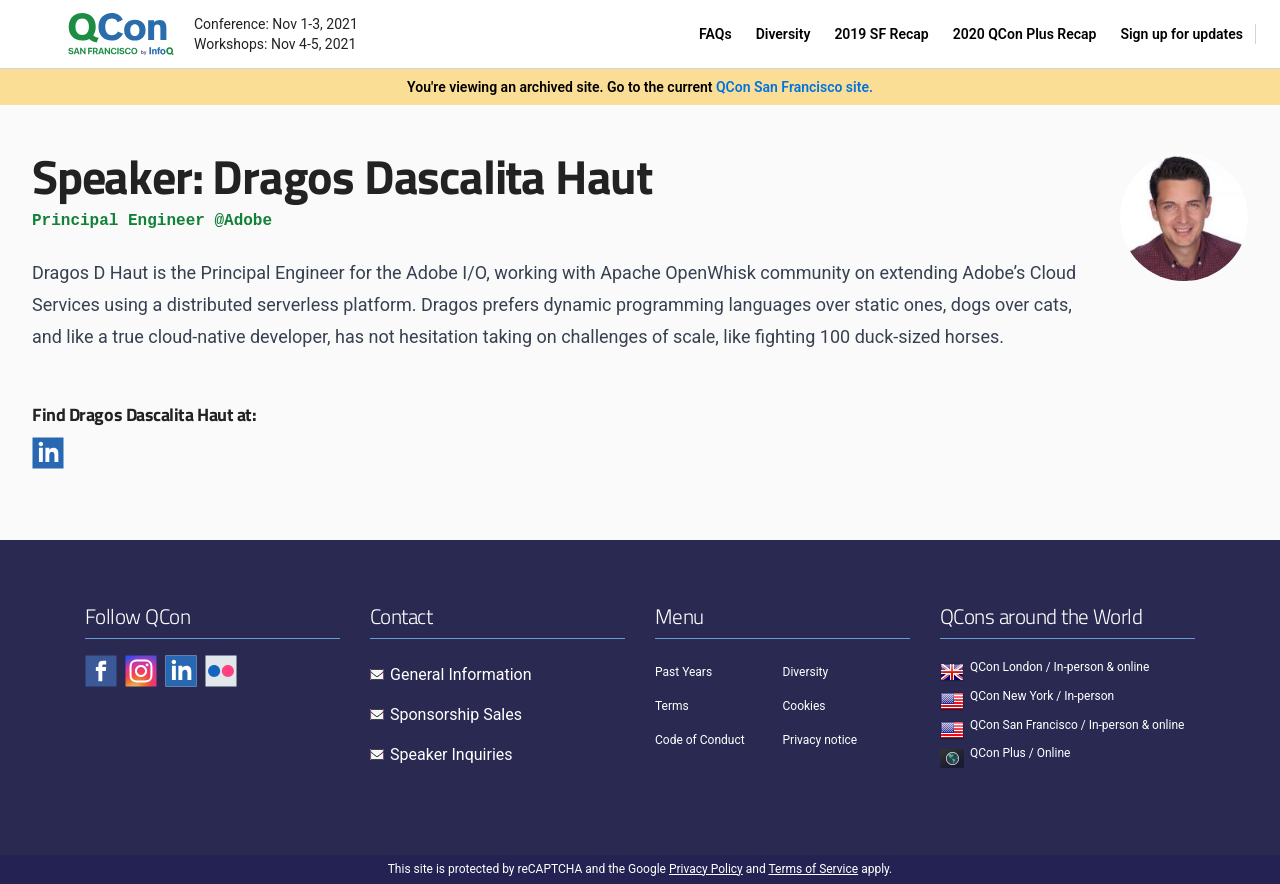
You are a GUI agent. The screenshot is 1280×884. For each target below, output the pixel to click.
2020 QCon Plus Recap (1025, 34)
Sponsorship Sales (456, 714)
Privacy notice (820, 740)
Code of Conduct (700, 740)
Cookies (804, 706)
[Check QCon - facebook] (101, 671)
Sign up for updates (1181, 34)
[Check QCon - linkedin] (181, 671)
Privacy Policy (706, 869)
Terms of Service (813, 869)
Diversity (783, 34)
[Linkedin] (48, 453)
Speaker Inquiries (451, 754)
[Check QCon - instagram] (141, 671)
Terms (672, 706)
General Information (461, 674)
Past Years (683, 672)
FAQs (715, 34)
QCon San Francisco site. (794, 87)
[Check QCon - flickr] (221, 671)
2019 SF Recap (881, 34)
